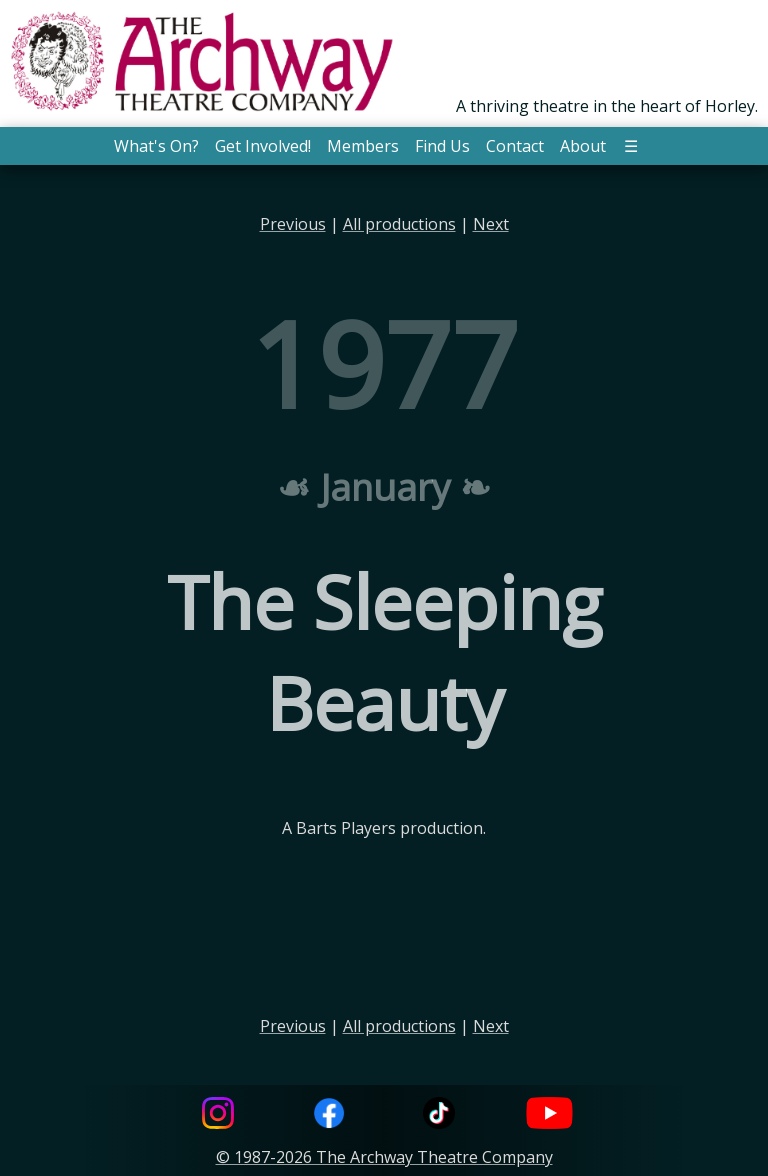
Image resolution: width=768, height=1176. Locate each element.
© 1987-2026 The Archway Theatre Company (384, 1157)
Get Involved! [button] (263, 146)
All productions (399, 224)
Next (491, 224)
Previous (293, 224)
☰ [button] (631, 146)
